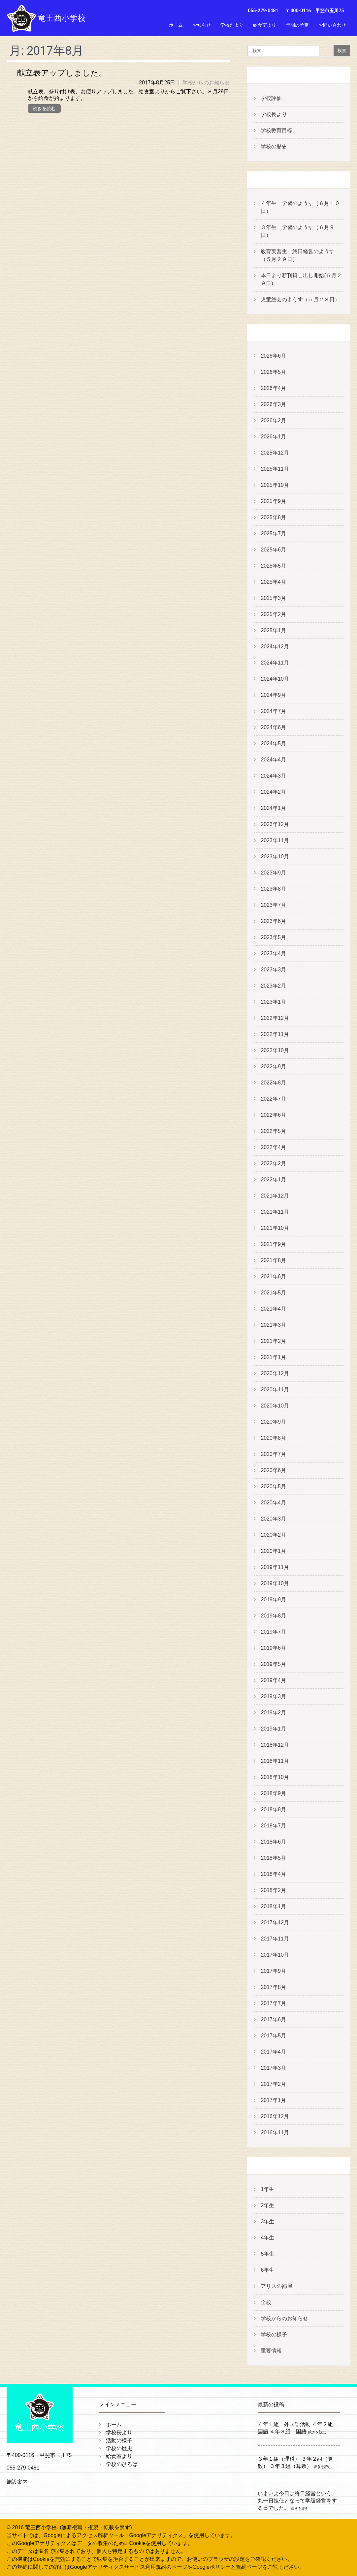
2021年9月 (273, 1244)
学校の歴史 (274, 146)
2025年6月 (273, 549)
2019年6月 (273, 1648)
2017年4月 (273, 2052)
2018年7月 (273, 1825)
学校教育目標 (276, 130)
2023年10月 (275, 856)
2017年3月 (273, 2068)
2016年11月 (275, 2132)
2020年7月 (273, 1454)
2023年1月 (273, 1002)
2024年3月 (273, 776)
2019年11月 (275, 1567)
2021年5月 (273, 1292)
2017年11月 (275, 1938)
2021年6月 (273, 1276)
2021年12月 (275, 1196)
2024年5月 (273, 743)
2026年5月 (273, 372)
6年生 (267, 2270)
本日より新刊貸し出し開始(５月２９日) (301, 279)
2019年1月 (273, 1729)
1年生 (267, 2189)
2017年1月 (273, 2100)
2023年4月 (273, 953)
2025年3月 (273, 598)
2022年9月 (273, 1066)
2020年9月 (273, 1422)
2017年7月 (273, 2003)
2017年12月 (275, 1922)
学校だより (231, 25)
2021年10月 (275, 1228)
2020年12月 (275, 1373)
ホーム (176, 25)
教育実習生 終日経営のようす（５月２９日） (298, 255)
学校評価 (271, 98)
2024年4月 (273, 759)
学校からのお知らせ (206, 82)
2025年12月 (275, 453)
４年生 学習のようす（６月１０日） (300, 207)
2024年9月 (273, 695)
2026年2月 (273, 420)
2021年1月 (273, 1357)
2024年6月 (273, 727)
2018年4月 (273, 1874)
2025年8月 (273, 517)
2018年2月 (273, 1890)
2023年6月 (273, 921)
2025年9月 (273, 501)
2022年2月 (273, 1163)
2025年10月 (275, 485)
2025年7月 (273, 533)
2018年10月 (275, 1777)
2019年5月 (273, 1664)
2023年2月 (273, 986)
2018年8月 (273, 1809)
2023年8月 (273, 889)
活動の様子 (119, 2440)
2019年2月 (273, 1712)
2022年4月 (273, 1147)
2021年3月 (273, 1325)
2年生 (267, 2205)
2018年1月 (273, 1906)
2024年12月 (275, 646)
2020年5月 (273, 1486)
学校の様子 (274, 2334)
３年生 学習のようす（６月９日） (298, 231)
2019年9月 (273, 1599)
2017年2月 (273, 2084)
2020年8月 (273, 1438)
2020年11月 (275, 1389)
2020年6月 (273, 1470)
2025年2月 (273, 614)
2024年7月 (273, 711)
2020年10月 (275, 1405)
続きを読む (44, 108)
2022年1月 (273, 1179)
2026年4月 (273, 388)
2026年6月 (273, 356)
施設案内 (17, 2482)
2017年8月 (273, 1987)
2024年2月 (273, 792)
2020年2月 (273, 1535)
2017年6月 (273, 2019)
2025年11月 (275, 469)
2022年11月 (275, 1034)
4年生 (267, 2237)
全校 (266, 2302)
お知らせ (201, 25)
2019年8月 (273, 1615)
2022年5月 (273, 1131)
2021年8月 (273, 1260)
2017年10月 (275, 1955)
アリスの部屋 (276, 2286)
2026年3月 (273, 404)
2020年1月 (273, 1551)
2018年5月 (273, 1858)
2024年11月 (275, 663)
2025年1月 (273, 630)
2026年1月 (273, 436)
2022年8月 (273, 1082)
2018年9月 (273, 1793)
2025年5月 (273, 566)
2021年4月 (273, 1309)
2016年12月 (275, 2116)
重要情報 (271, 2351)
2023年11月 (275, 840)
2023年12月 (275, 824)
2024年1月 (273, 808)
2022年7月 (273, 1099)
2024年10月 (275, 679)
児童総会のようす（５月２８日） (300, 299)
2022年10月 (275, 1050)
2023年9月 (273, 872)
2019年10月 (275, 1583)
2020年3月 (273, 1519)
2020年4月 (273, 1502)
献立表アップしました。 (62, 72)
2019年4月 (273, 1680)
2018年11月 (275, 1761)
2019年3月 (273, 1696)
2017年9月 (273, 1971)
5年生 (267, 2254)
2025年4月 (273, 582)
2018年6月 (273, 1842)
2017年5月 (273, 2035)
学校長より (274, 114)
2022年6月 (273, 1115)
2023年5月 (273, 937)
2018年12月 (275, 1745)
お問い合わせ (332, 25)
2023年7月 (273, 905)
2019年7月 (273, 1632)
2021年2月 (273, 1341)
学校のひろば (122, 2464)
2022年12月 (275, 1018)
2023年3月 (273, 969)
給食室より (264, 25)
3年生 (267, 2221)
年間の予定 (297, 25)
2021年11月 (275, 1212)
